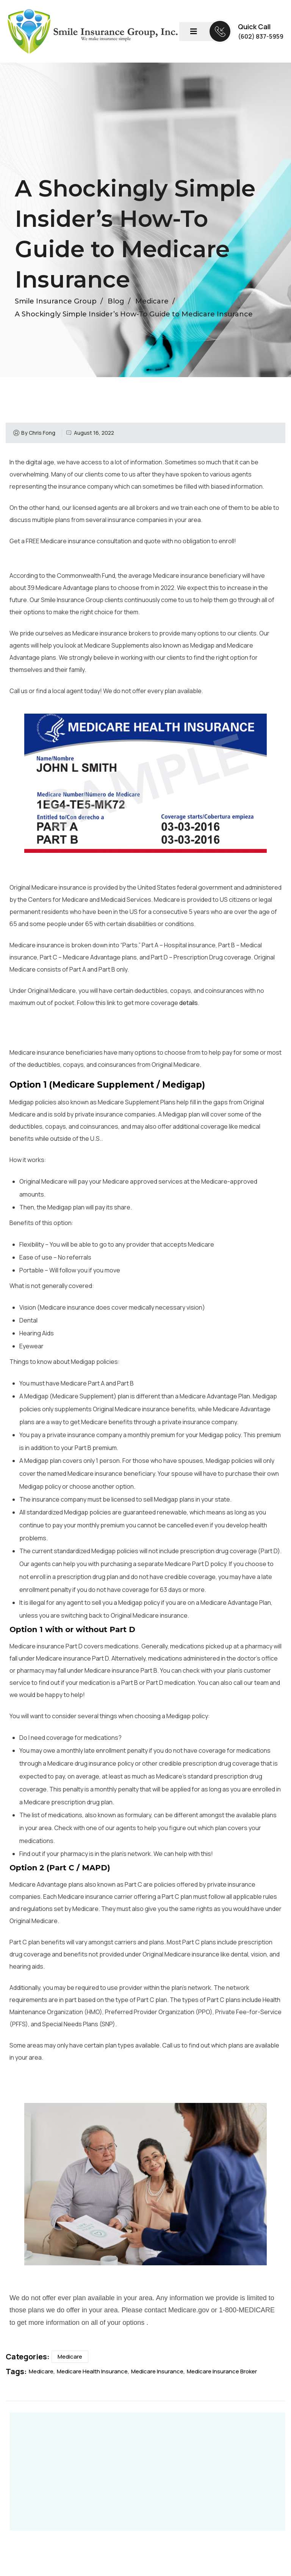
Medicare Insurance (157, 2371)
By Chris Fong (38, 432)
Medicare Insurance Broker (222, 2371)
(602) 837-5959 (260, 36)
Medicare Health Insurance (92, 2371)
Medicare (70, 2357)
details (188, 1003)
